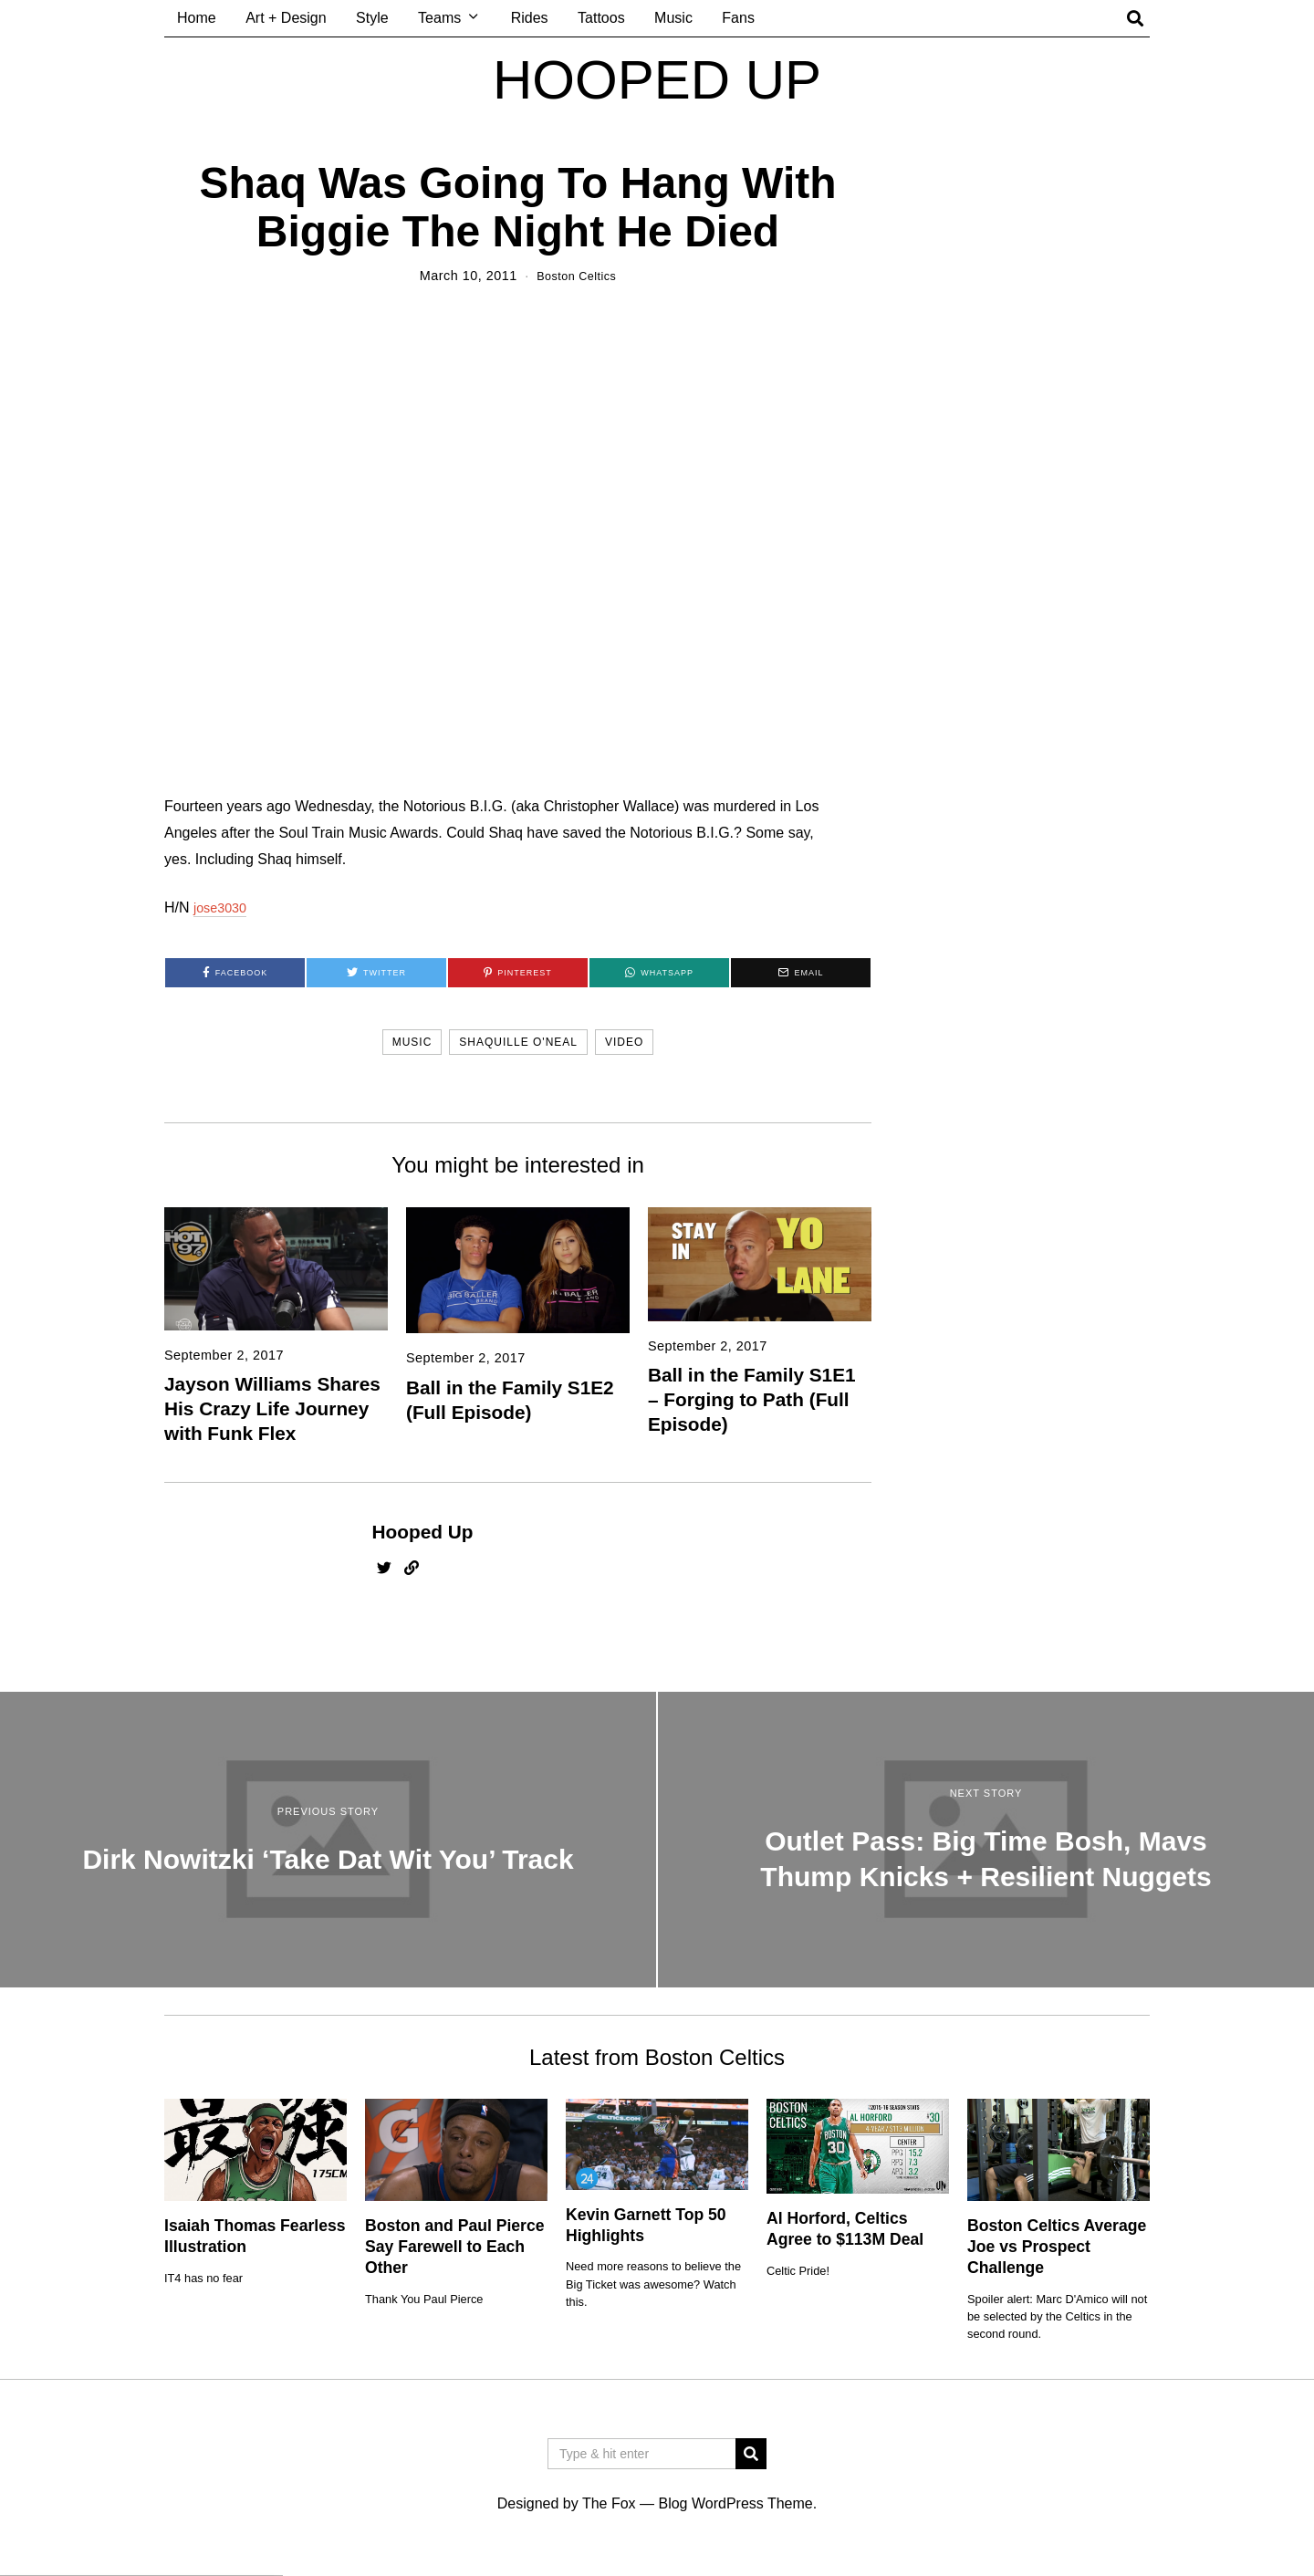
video (624, 1042)
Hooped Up (423, 1531)
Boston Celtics (576, 275)
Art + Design (285, 18)
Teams (439, 18)
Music (673, 18)
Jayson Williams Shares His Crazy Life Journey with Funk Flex (272, 1408)
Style (372, 18)
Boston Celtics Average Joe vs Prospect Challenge (1056, 2246)
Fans (738, 18)
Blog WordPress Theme (735, 2503)
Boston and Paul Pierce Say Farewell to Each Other (455, 2246)
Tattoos (601, 18)
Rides (529, 18)
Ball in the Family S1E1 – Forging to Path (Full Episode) (752, 1399)
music (412, 1042)
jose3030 (223, 906)
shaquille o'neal (518, 1042)
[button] (750, 2453)
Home (196, 18)
